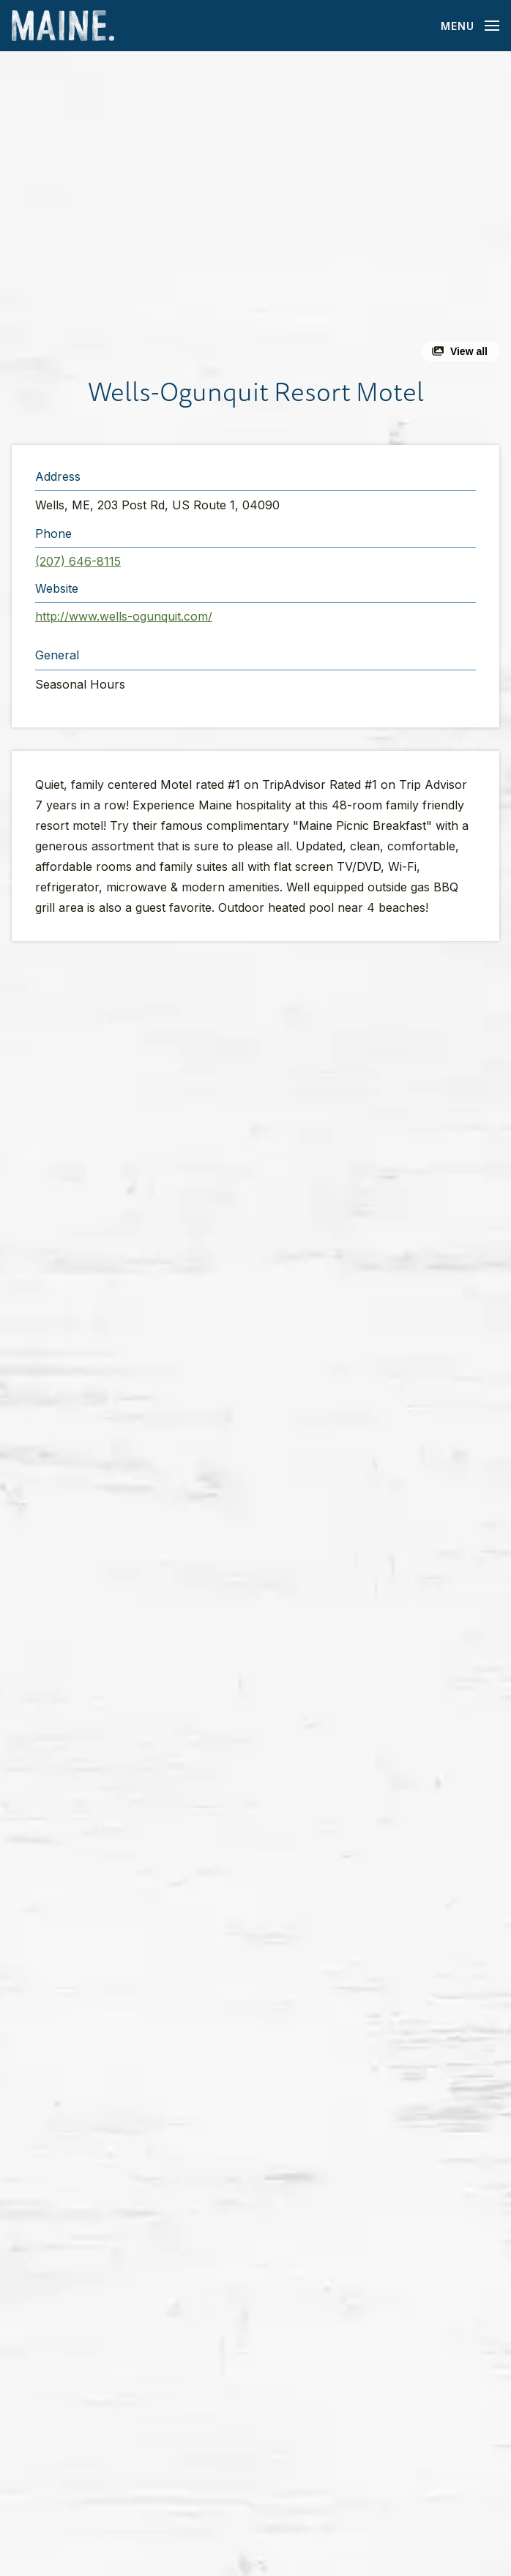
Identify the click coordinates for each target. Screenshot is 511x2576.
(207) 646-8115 (78, 561)
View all (469, 351)
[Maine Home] (63, 26)
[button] (255, 212)
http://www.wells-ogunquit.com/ (123, 616)
